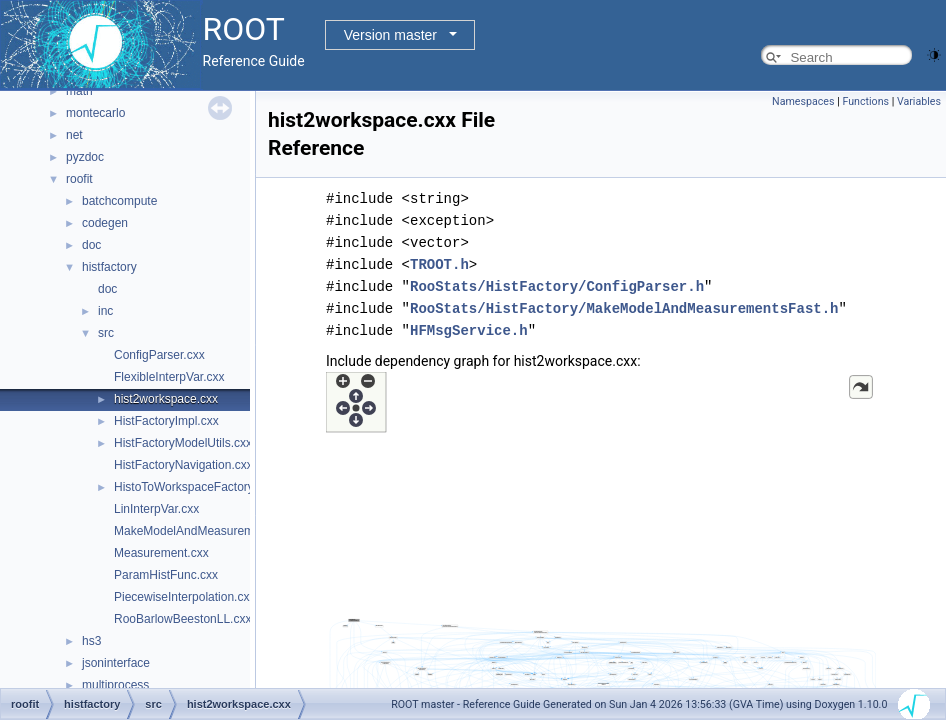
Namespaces (803, 101)
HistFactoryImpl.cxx (166, 421)
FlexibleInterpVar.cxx (169, 377)
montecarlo (95, 113)
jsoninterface (116, 663)
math (79, 91)
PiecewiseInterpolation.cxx (184, 597)
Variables (919, 101)
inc (105, 311)
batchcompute (119, 201)
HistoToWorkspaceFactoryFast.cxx (206, 487)
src (106, 333)
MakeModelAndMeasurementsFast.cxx (217, 531)
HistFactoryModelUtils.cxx (183, 443)
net (74, 135)
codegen (105, 223)
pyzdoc (85, 157)
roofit (79, 179)
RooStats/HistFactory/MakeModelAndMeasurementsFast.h (624, 308)
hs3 (91, 641)
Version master (390, 35)
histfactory (109, 267)
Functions (865, 101)
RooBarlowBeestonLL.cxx (182, 619)
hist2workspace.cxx (166, 399)
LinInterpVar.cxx (156, 509)
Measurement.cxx (161, 553)
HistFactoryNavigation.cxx (183, 465)
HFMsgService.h (469, 330)
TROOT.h (439, 264)
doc (91, 245)
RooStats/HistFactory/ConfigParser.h (557, 286)
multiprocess (115, 685)
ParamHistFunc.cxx (166, 575)
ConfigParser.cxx (159, 355)
